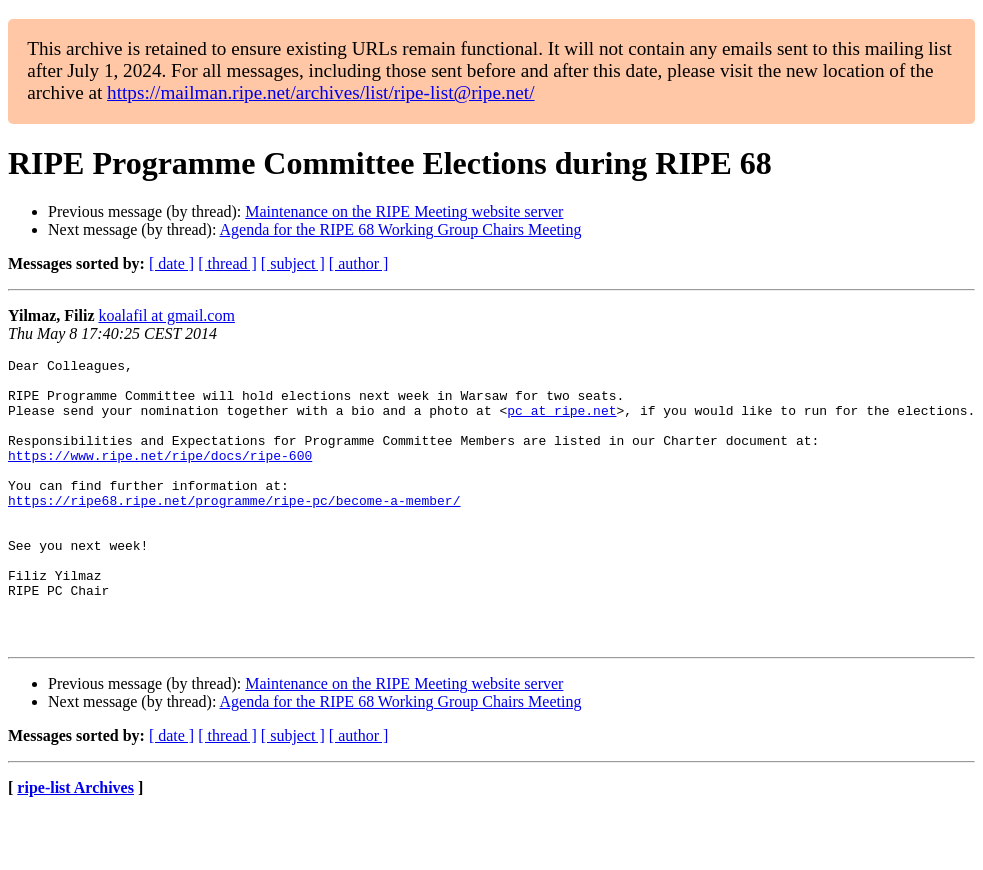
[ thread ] (227, 263)
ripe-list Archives (75, 844)
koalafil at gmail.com (167, 315)
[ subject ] (293, 263)
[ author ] (359, 263)
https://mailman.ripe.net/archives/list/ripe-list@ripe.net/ (320, 92)
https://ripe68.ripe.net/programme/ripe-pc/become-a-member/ (234, 530)
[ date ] (171, 263)
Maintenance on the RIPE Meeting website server (404, 211)
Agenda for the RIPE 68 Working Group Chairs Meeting (401, 229)
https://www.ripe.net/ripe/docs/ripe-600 (160, 476)
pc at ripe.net (561, 422)
